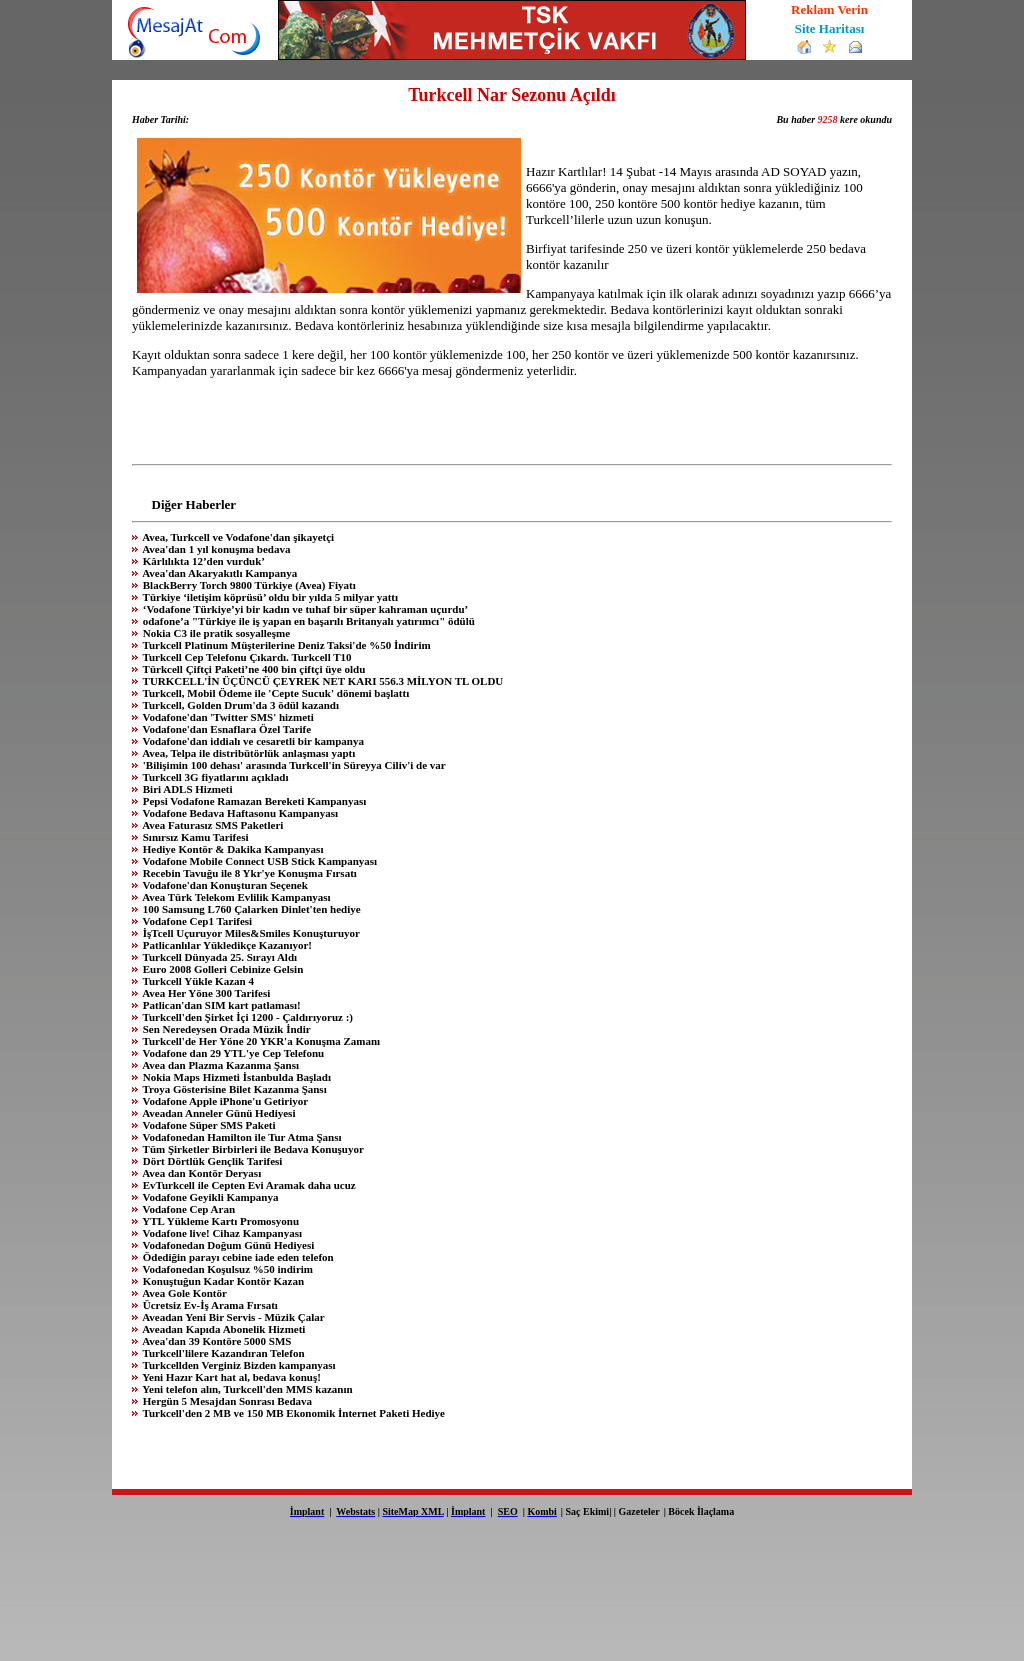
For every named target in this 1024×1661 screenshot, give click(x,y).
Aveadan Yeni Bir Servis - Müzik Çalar (232, 1317)
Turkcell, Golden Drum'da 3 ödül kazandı (239, 705)
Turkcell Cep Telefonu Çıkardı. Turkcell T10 (246, 657)
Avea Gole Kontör (183, 1293)
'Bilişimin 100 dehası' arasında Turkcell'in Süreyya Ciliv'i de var (293, 765)
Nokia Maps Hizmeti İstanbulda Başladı (235, 1077)
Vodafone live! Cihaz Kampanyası (221, 1233)
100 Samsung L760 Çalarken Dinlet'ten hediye (250, 909)
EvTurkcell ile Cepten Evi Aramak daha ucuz (248, 1185)
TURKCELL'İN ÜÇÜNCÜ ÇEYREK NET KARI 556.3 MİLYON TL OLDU (321, 681)
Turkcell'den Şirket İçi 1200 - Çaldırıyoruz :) (246, 1017)
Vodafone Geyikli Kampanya (209, 1197)
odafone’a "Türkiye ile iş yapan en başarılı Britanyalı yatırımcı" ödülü (307, 621)
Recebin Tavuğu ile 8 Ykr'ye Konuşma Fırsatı (248, 873)
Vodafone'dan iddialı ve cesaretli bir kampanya (252, 741)
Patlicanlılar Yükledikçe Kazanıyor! (226, 945)
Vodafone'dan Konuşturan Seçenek (224, 885)
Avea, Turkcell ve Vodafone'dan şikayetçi (237, 537)
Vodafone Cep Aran (187, 1209)
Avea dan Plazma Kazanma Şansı (219, 1065)
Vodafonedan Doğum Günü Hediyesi (227, 1245)
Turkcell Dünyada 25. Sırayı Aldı (218, 957)
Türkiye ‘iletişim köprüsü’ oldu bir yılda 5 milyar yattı (269, 597)
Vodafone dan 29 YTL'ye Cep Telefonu (232, 1053)
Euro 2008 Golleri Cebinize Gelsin (221, 969)
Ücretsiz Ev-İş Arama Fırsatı (209, 1305)
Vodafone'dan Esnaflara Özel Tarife (225, 729)
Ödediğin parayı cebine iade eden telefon (237, 1257)
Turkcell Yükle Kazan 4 (197, 981)
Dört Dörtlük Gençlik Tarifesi (211, 1161)
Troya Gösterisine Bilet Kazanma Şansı (233, 1089)
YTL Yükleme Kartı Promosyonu (219, 1221)
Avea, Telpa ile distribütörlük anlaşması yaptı (247, 753)
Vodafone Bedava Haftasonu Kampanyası (239, 813)
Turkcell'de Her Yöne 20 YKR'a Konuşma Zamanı (260, 1041)
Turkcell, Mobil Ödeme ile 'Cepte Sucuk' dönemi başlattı (274, 693)
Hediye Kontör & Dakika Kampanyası (231, 849)
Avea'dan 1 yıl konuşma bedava (215, 549)
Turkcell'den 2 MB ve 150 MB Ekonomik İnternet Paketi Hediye (292, 1413)
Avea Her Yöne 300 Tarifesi (205, 993)
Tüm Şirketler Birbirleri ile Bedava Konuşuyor (252, 1149)
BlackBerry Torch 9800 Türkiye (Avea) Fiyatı (248, 585)
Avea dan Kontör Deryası (200, 1173)
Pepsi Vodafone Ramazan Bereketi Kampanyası (253, 801)
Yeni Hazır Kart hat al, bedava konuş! (230, 1377)
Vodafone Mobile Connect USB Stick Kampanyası (258, 861)
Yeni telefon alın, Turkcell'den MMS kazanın (246, 1389)
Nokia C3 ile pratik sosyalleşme (215, 633)
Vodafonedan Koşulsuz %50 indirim (226, 1269)
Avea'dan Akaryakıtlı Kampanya (218, 573)
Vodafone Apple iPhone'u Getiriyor (224, 1101)
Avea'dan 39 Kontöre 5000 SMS (215, 1341)
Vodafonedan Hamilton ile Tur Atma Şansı (241, 1137)
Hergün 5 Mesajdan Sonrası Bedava (226, 1401)
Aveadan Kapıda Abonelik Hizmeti (222, 1329)
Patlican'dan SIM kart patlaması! (220, 1005)
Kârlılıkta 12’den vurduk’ (202, 561)
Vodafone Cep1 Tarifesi (196, 921)
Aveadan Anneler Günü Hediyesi (217, 1113)
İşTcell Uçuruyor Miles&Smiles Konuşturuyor (250, 933)
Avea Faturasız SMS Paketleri (211, 825)
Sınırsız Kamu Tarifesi (194, 837)
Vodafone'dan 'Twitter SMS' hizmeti (227, 717)
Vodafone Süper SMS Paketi (208, 1125)
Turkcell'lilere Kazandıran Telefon (222, 1353)
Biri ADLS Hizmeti (186, 789)
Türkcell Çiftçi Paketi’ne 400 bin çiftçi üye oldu (252, 669)
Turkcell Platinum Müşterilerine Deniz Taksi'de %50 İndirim (285, 645)
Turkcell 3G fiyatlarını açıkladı (214, 777)
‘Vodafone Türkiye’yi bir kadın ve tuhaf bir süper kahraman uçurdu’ (304, 609)
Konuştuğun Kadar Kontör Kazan (222, 1281)
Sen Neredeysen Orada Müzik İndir (225, 1029)
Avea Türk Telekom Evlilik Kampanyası (235, 897)
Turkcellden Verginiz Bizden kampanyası (238, 1365)
